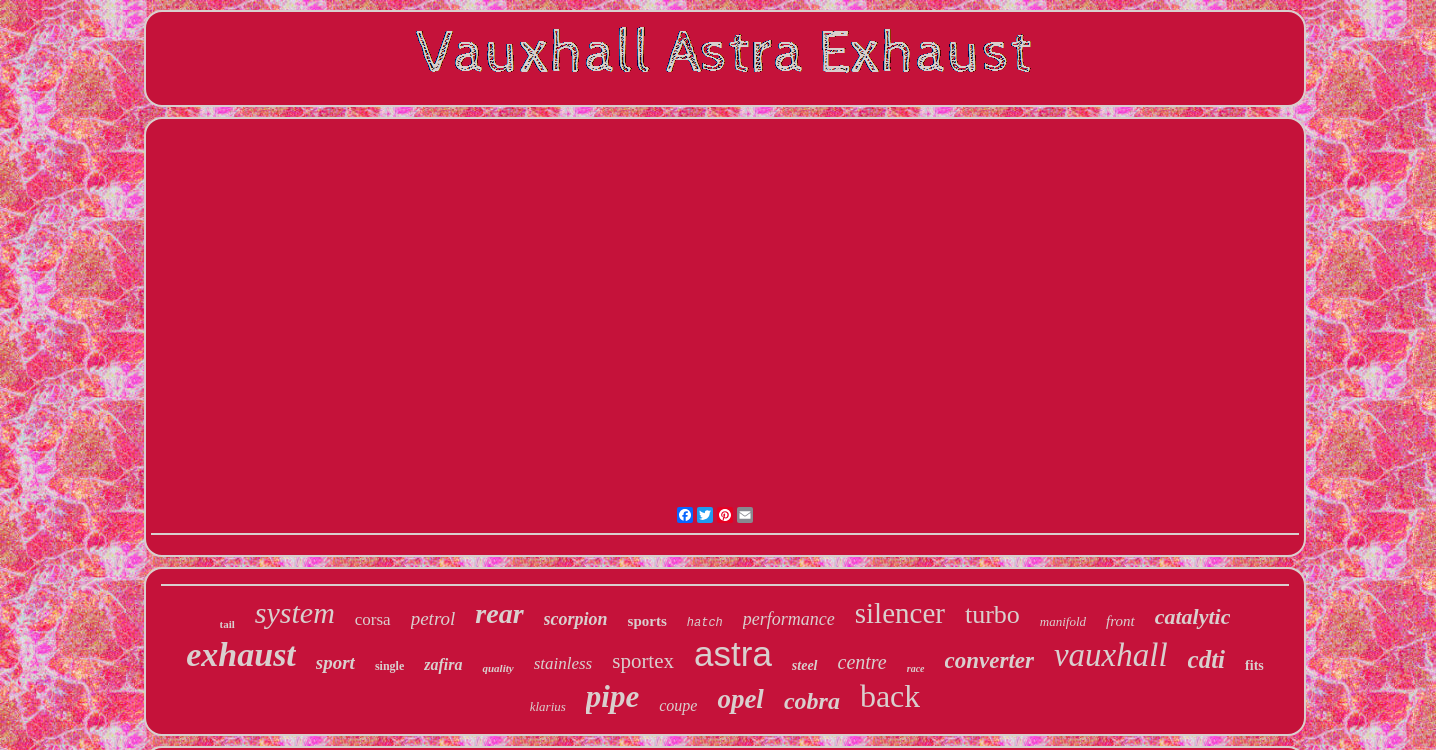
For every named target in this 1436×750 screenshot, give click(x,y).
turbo (992, 614)
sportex (643, 661)
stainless (563, 663)
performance (789, 619)
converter (989, 660)
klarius (548, 706)
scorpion (576, 619)
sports (647, 621)
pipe (612, 696)
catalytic (1193, 616)
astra (733, 653)
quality (497, 668)
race (916, 668)
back (890, 696)
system (295, 612)
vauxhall (1111, 655)
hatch (705, 623)
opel (740, 699)
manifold (1063, 621)
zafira (443, 664)
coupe (678, 705)
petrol (433, 618)
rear (499, 613)
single (389, 666)
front (1120, 621)
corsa (373, 619)
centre (862, 662)
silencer (900, 613)
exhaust (241, 654)
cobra (812, 701)
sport (335, 662)
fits (1254, 665)
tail (227, 624)
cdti (1207, 659)
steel (805, 665)
